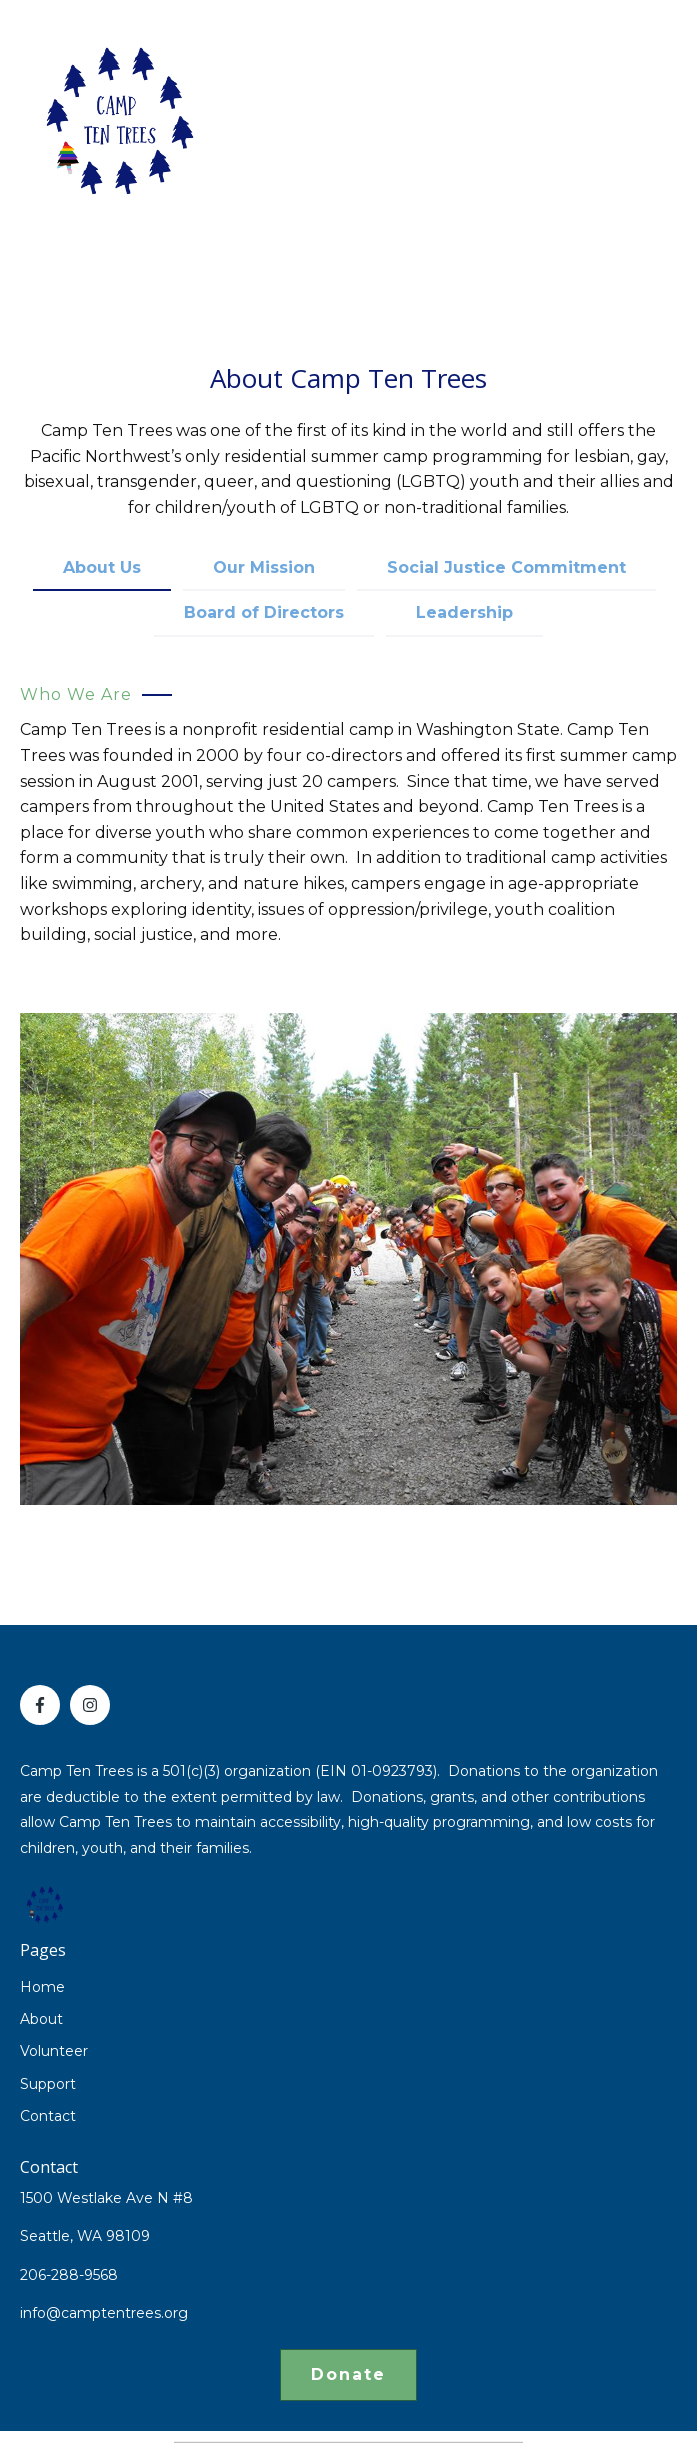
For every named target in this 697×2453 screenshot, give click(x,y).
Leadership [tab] (464, 612)
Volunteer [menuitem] (54, 2051)
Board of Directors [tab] (264, 612)
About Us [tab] (102, 567)
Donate (348, 2374)
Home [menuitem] (42, 1987)
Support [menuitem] (48, 2084)
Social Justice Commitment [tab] (506, 567)
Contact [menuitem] (48, 2116)
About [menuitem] (41, 2019)
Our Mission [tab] (264, 567)
